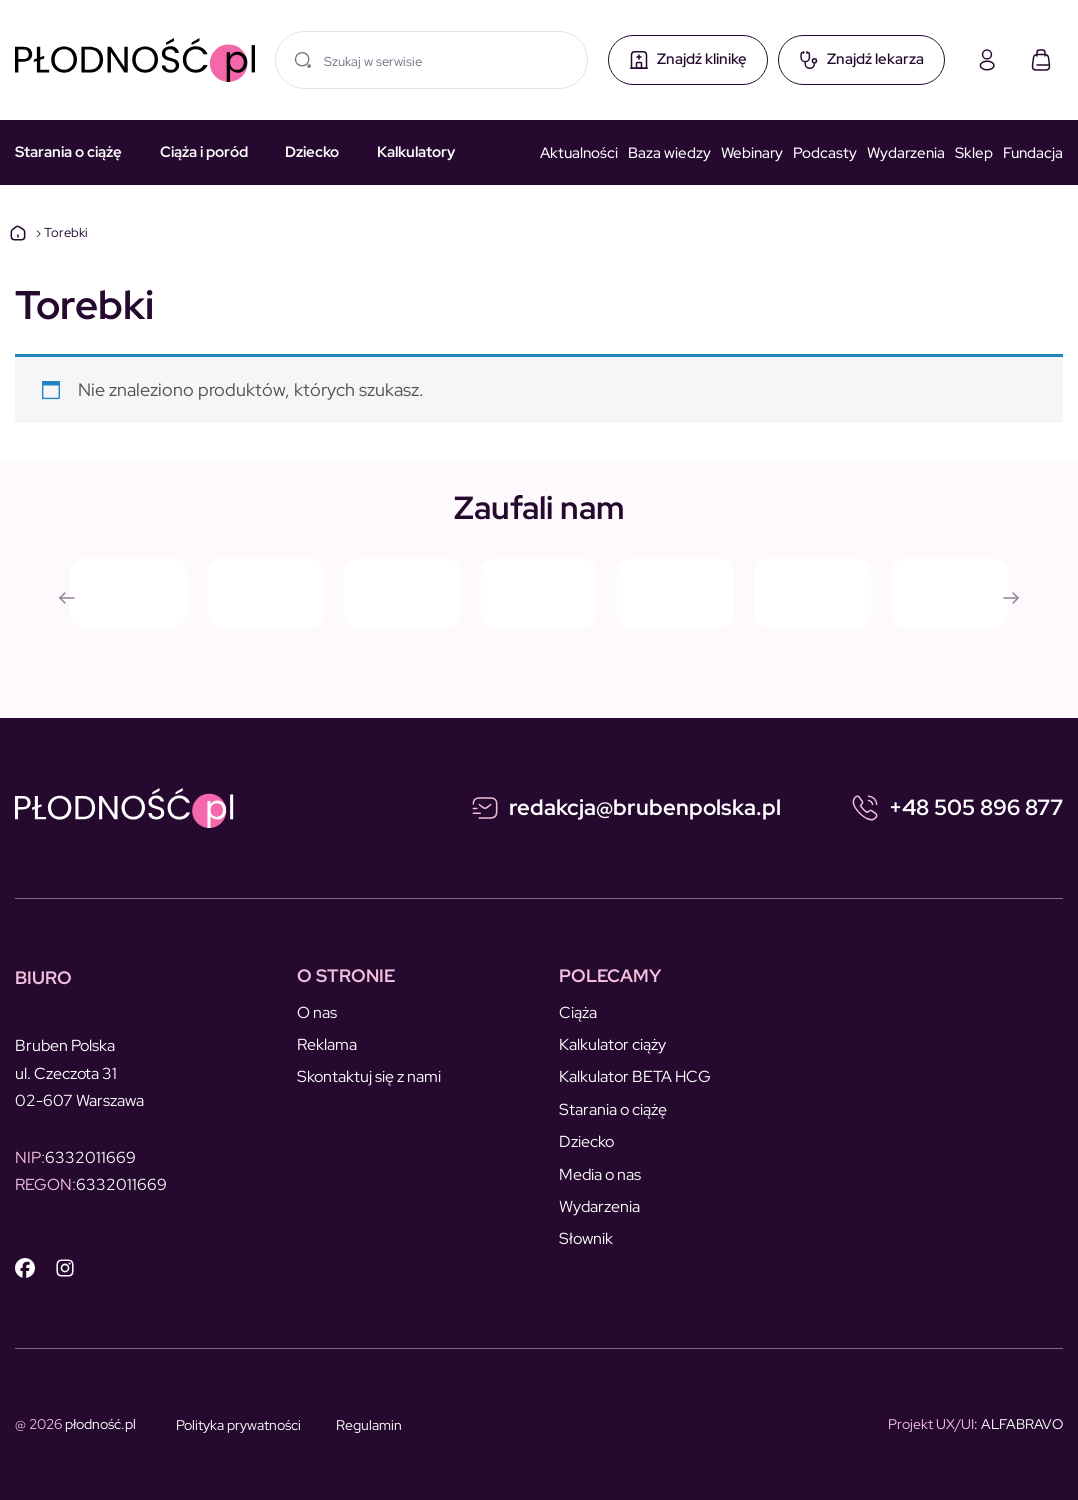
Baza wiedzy (669, 153)
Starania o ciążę (68, 151)
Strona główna (18, 233)
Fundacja (1033, 153)
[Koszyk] (1041, 60)
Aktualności (579, 153)
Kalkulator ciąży (612, 1044)
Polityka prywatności (238, 1425)
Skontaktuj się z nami (369, 1076)
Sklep (974, 153)
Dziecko (312, 151)
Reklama (327, 1044)
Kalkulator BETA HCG (635, 1076)
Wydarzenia (906, 153)
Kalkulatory (416, 151)
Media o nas (600, 1174)
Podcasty (825, 153)
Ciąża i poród (204, 151)
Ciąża (578, 1012)
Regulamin (369, 1425)
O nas (317, 1012)
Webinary (752, 153)
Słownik (586, 1238)
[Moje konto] (987, 60)
